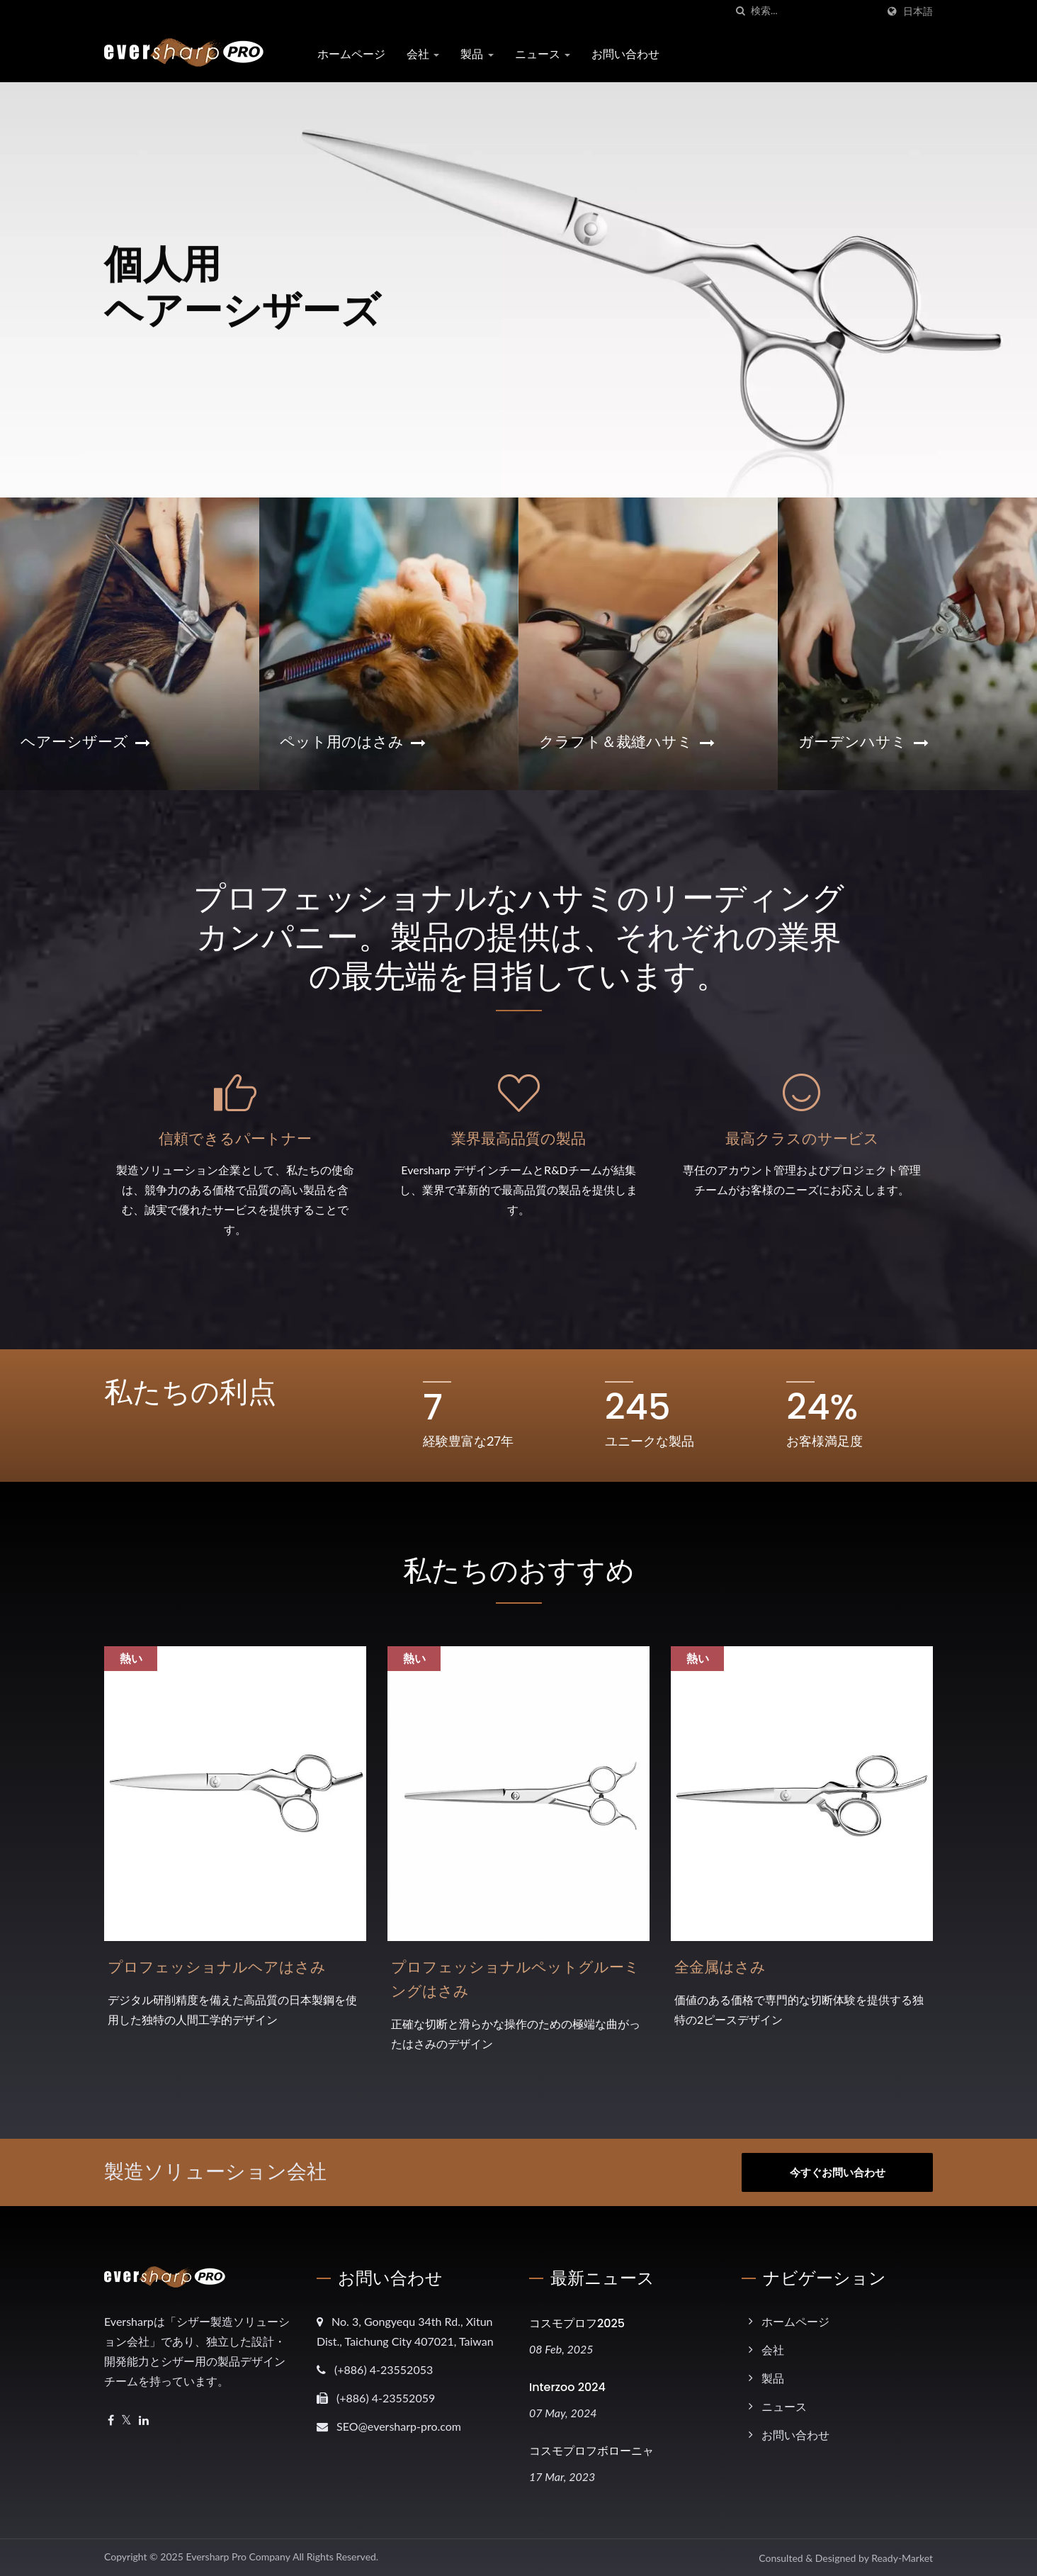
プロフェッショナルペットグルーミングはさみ (515, 1979)
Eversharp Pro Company (238, 2556)
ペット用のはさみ (353, 741)
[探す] (740, 11)
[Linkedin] (144, 2420)
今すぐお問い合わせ (837, 2172)
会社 (423, 54)
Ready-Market (902, 2558)
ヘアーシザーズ (85, 741)
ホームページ (351, 54)
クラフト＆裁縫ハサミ (627, 741)
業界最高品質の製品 (518, 1138)
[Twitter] (126, 2420)
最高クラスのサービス (802, 1138)
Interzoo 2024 (567, 2387)
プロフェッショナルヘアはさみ (217, 1967)
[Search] (814, 11)
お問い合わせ (625, 54)
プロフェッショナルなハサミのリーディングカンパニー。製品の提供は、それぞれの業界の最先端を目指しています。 (518, 937)
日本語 (918, 11)
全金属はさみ (720, 1967)
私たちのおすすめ (519, 1570)
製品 (476, 54)
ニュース (542, 54)
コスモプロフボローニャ (591, 2451)
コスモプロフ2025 (577, 2323)
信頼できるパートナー (235, 1138)
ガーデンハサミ (863, 741)
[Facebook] (111, 2420)
